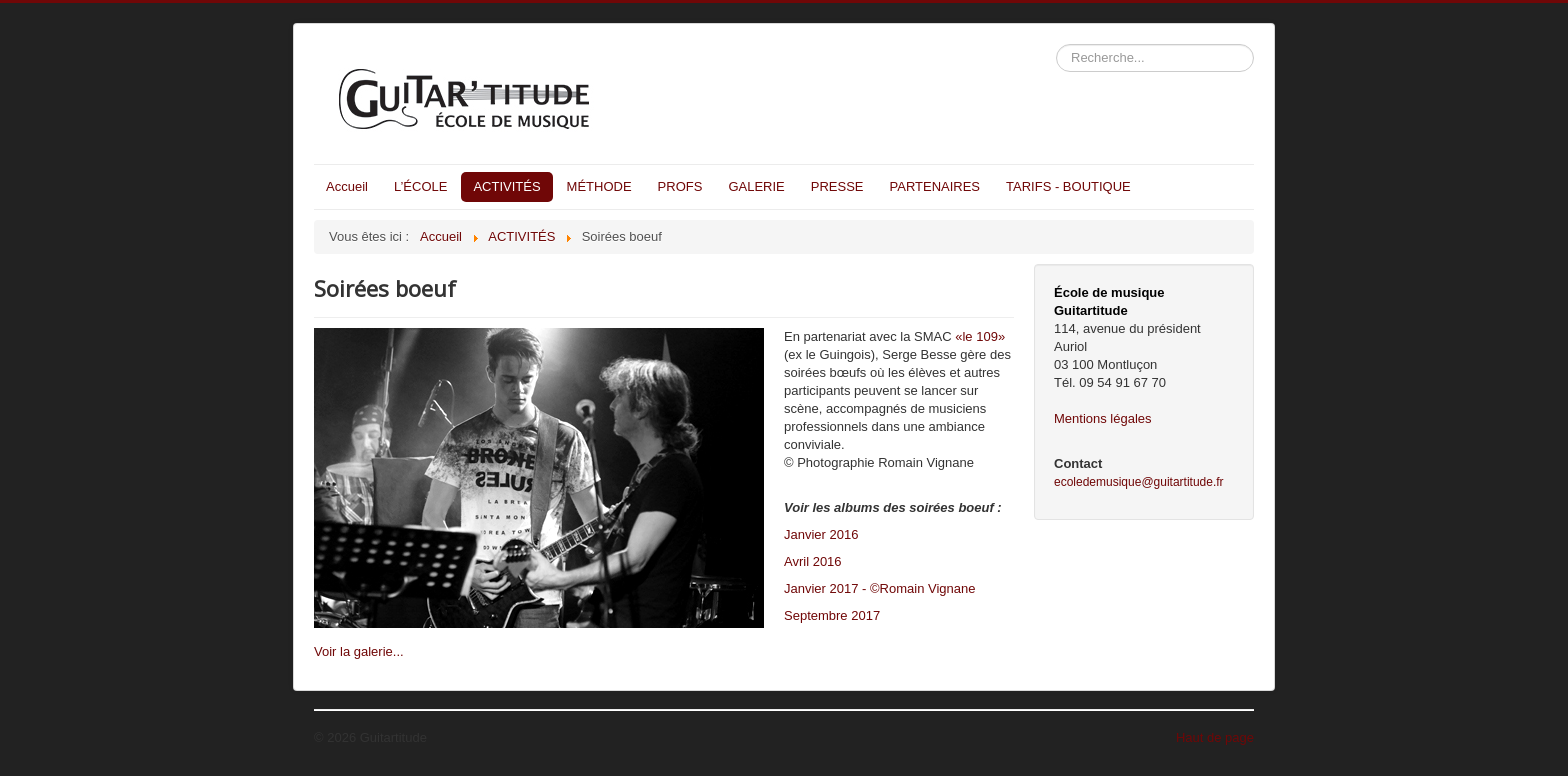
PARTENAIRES (935, 186)
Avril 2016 (813, 561)
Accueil (347, 186)
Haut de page (1215, 737)
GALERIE (756, 186)
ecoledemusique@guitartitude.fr (1139, 482)
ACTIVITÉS (506, 186)
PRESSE (837, 186)
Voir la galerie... (359, 651)
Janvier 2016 (821, 534)
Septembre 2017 (832, 615)
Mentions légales (1103, 418)
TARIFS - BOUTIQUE (1068, 186)
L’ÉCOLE (420, 186)
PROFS (680, 186)
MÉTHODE (599, 186)
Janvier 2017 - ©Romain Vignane (879, 588)
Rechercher (1056, 44)
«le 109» (980, 336)
